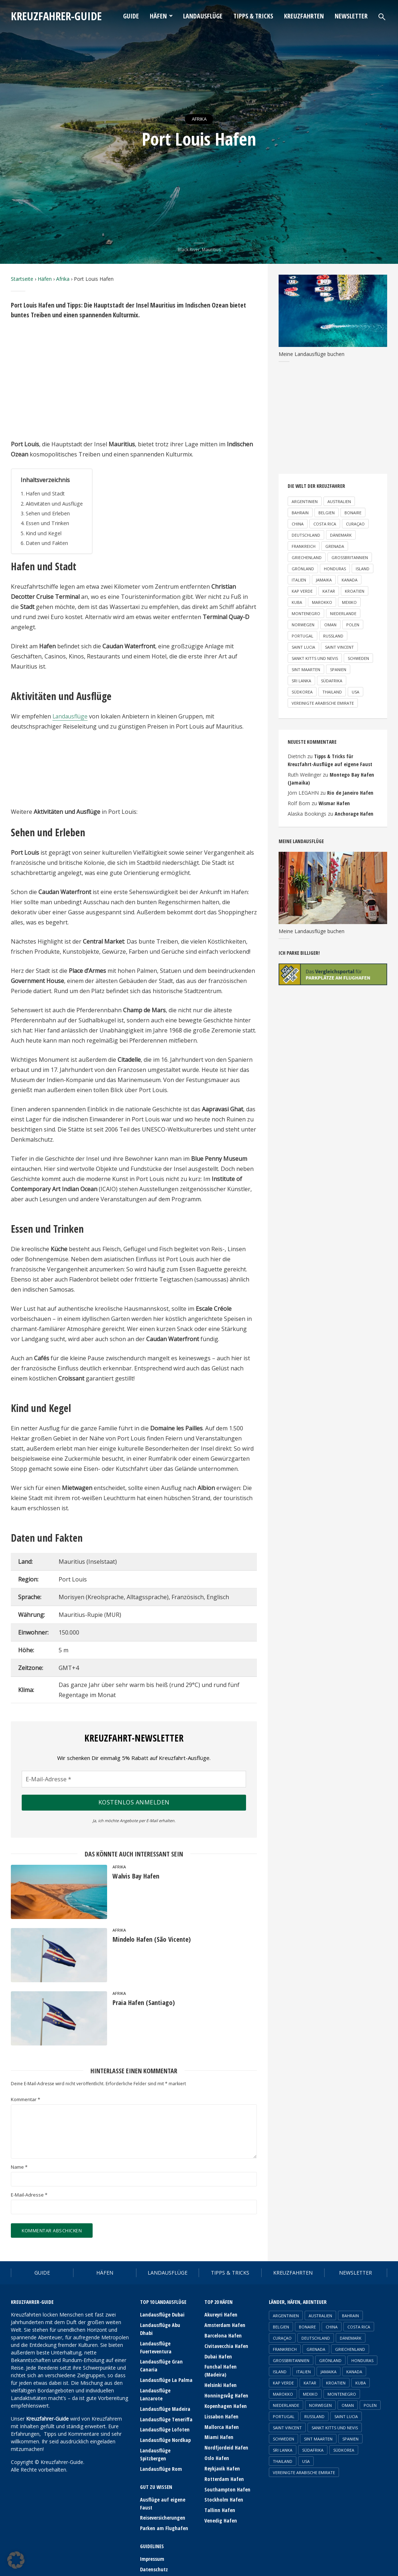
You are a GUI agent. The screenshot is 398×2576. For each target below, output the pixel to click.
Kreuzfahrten (304, 16)
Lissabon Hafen (221, 2413)
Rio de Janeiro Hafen (349, 791)
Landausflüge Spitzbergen (155, 2435)
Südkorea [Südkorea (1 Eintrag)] (302, 692)
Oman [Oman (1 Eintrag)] (330, 624)
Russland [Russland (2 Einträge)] (333, 636)
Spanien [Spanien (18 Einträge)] (338, 669)
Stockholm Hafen (223, 2494)
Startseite (22, 278)
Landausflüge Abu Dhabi (166, 2325)
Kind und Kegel (44, 533)
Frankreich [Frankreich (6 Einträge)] (304, 546)
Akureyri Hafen (220, 2314)
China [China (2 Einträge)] (298, 524)
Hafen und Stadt (45, 493)
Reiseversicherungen (162, 2497)
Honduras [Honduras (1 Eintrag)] (335, 568)
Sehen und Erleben (48, 513)
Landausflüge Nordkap (165, 2421)
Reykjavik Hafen (222, 2464)
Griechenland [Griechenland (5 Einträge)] (307, 557)
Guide (131, 16)
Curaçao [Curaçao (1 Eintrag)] (355, 524)
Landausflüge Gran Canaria (161, 2356)
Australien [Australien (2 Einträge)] (339, 501)
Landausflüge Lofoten (164, 2411)
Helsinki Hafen (220, 2383)
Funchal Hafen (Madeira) (220, 2369)
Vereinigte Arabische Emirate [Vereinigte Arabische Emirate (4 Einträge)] (323, 703)
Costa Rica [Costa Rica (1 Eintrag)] (324, 524)
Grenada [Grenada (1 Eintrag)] (334, 546)
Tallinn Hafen (219, 2504)
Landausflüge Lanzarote (167, 2380)
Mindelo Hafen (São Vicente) (154, 1939)
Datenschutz (154, 2547)
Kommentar (25, 2099)
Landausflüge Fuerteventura (156, 2339)
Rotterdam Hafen (223, 2474)
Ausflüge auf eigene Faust (162, 2483)
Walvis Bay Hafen (138, 1876)
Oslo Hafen (216, 2454)
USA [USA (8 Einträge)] (355, 692)
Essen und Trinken (47, 523)
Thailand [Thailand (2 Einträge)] (332, 692)
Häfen (158, 16)
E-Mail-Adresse (29, 2195)
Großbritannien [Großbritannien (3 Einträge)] (349, 557)
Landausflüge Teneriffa (166, 2400)
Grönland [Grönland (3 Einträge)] (303, 568)
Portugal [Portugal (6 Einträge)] (302, 636)
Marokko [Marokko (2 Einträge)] (322, 602)
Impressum (152, 2537)
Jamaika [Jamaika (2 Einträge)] (324, 580)
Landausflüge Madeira (165, 2390)
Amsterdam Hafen (224, 2325)
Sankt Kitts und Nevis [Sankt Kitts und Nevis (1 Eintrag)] (315, 658)
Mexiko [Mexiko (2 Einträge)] (349, 602)
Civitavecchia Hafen (226, 2345)
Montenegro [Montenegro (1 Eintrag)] (306, 613)
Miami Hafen (218, 2433)
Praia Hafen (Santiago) (146, 2002)
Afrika (199, 119)
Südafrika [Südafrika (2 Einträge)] (331, 680)
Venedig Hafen (220, 2514)
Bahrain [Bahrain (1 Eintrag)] (300, 512)
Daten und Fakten (47, 543)
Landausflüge (203, 16)
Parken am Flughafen (163, 2507)
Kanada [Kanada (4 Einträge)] (349, 580)
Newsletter (351, 16)
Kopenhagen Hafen (225, 2403)
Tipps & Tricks (253, 16)
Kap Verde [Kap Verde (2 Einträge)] (302, 591)
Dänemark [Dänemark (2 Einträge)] (341, 535)
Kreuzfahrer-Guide (60, 15)
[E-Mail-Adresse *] (134, 1779)
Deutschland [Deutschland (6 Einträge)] (306, 535)
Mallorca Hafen (221, 2423)
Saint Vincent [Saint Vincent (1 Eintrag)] (339, 647)
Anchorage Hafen (353, 811)
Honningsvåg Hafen (225, 2393)
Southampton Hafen (226, 2484)
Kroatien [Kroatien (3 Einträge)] (354, 591)
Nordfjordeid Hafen (225, 2443)
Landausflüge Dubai (162, 2314)
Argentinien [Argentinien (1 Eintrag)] (305, 501)
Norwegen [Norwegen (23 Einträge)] (303, 624)
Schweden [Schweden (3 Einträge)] (358, 658)
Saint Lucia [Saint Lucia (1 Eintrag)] (303, 647)
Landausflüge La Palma (166, 2370)
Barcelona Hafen (222, 2335)
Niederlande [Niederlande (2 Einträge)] (343, 613)
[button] (16, 2560)
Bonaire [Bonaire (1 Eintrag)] (352, 512)
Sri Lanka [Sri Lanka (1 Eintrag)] (301, 680)
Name (19, 2167)
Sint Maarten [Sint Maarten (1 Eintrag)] (306, 669)
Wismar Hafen (334, 801)
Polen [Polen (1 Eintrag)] (352, 624)
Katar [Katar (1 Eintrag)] (328, 591)
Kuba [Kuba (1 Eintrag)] (297, 602)
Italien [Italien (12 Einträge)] (299, 580)
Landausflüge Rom (160, 2449)
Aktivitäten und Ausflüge (55, 503)
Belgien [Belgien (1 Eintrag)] (326, 512)
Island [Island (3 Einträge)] (362, 568)
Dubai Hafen (218, 2355)
